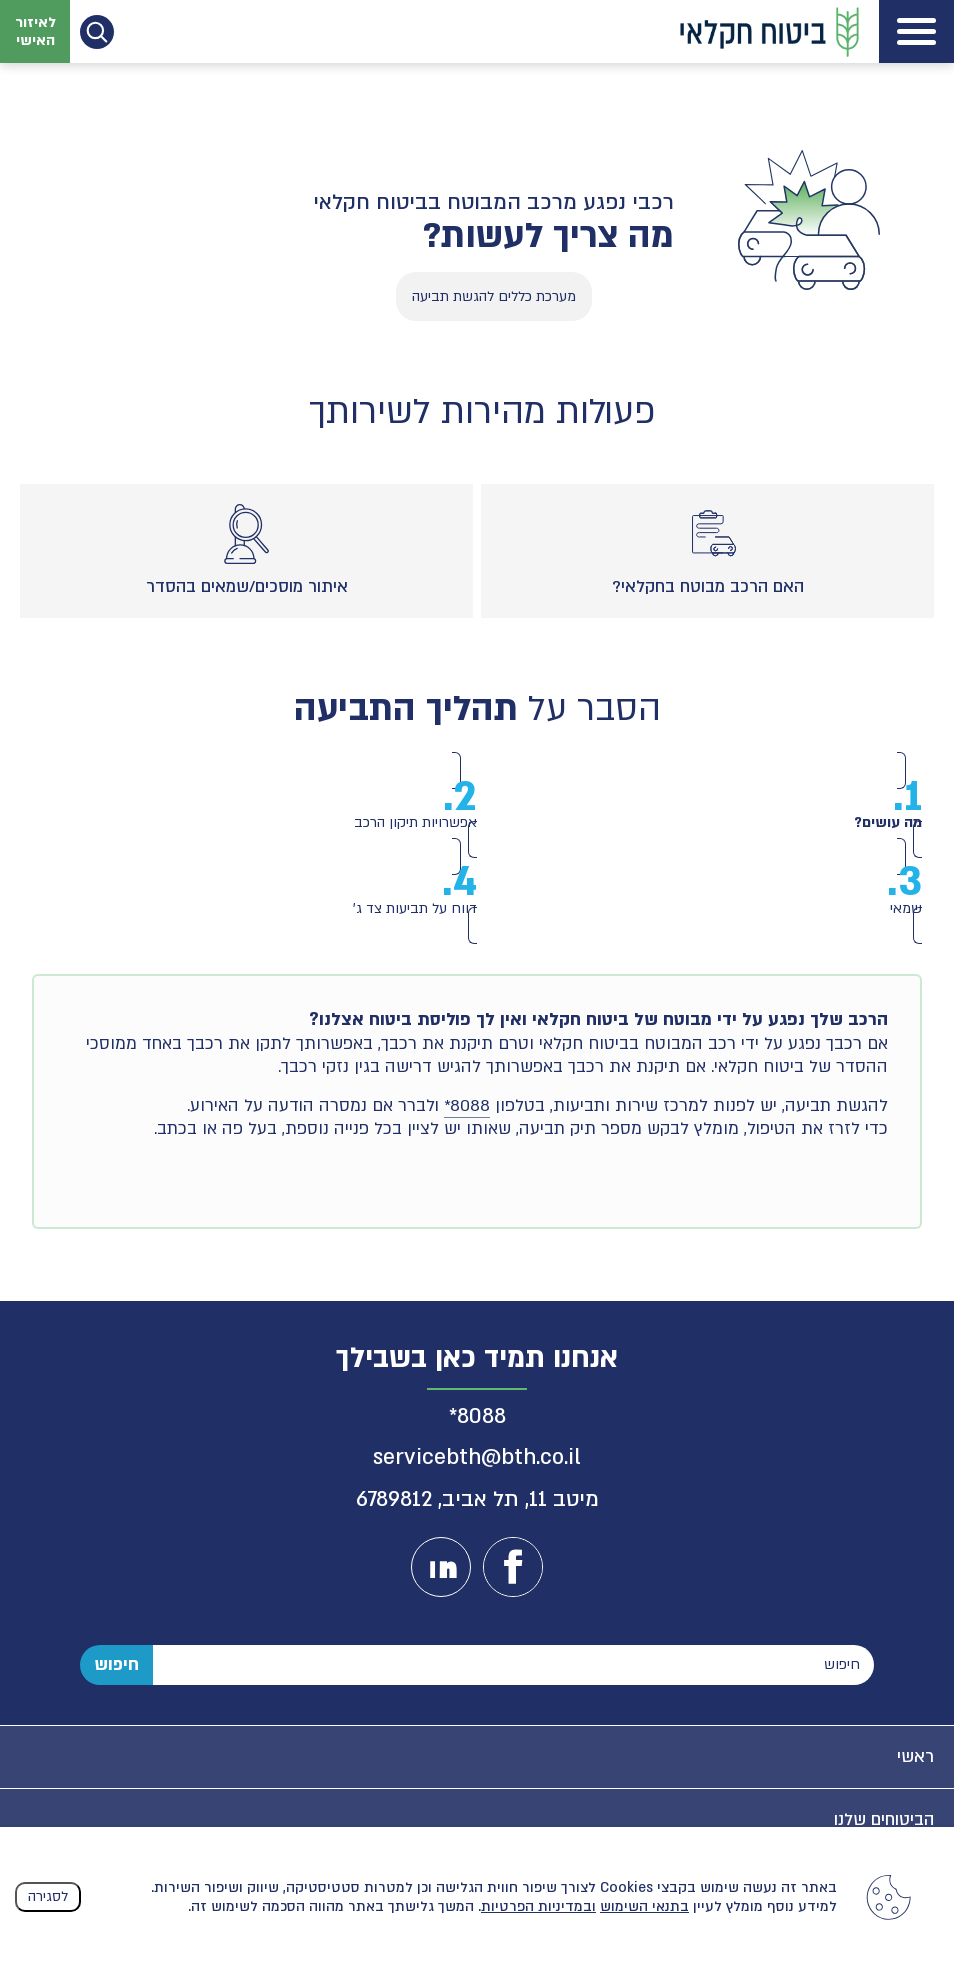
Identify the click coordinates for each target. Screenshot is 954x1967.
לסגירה (48, 1896)
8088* (467, 1103)
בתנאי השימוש (644, 1906)
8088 (481, 1413)
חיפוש (116, 1661)
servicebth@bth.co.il (477, 1455)
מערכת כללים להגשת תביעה (494, 296)
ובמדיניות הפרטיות (538, 1906)
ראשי (915, 1753)
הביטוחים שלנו (884, 1816)
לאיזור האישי (35, 31)
